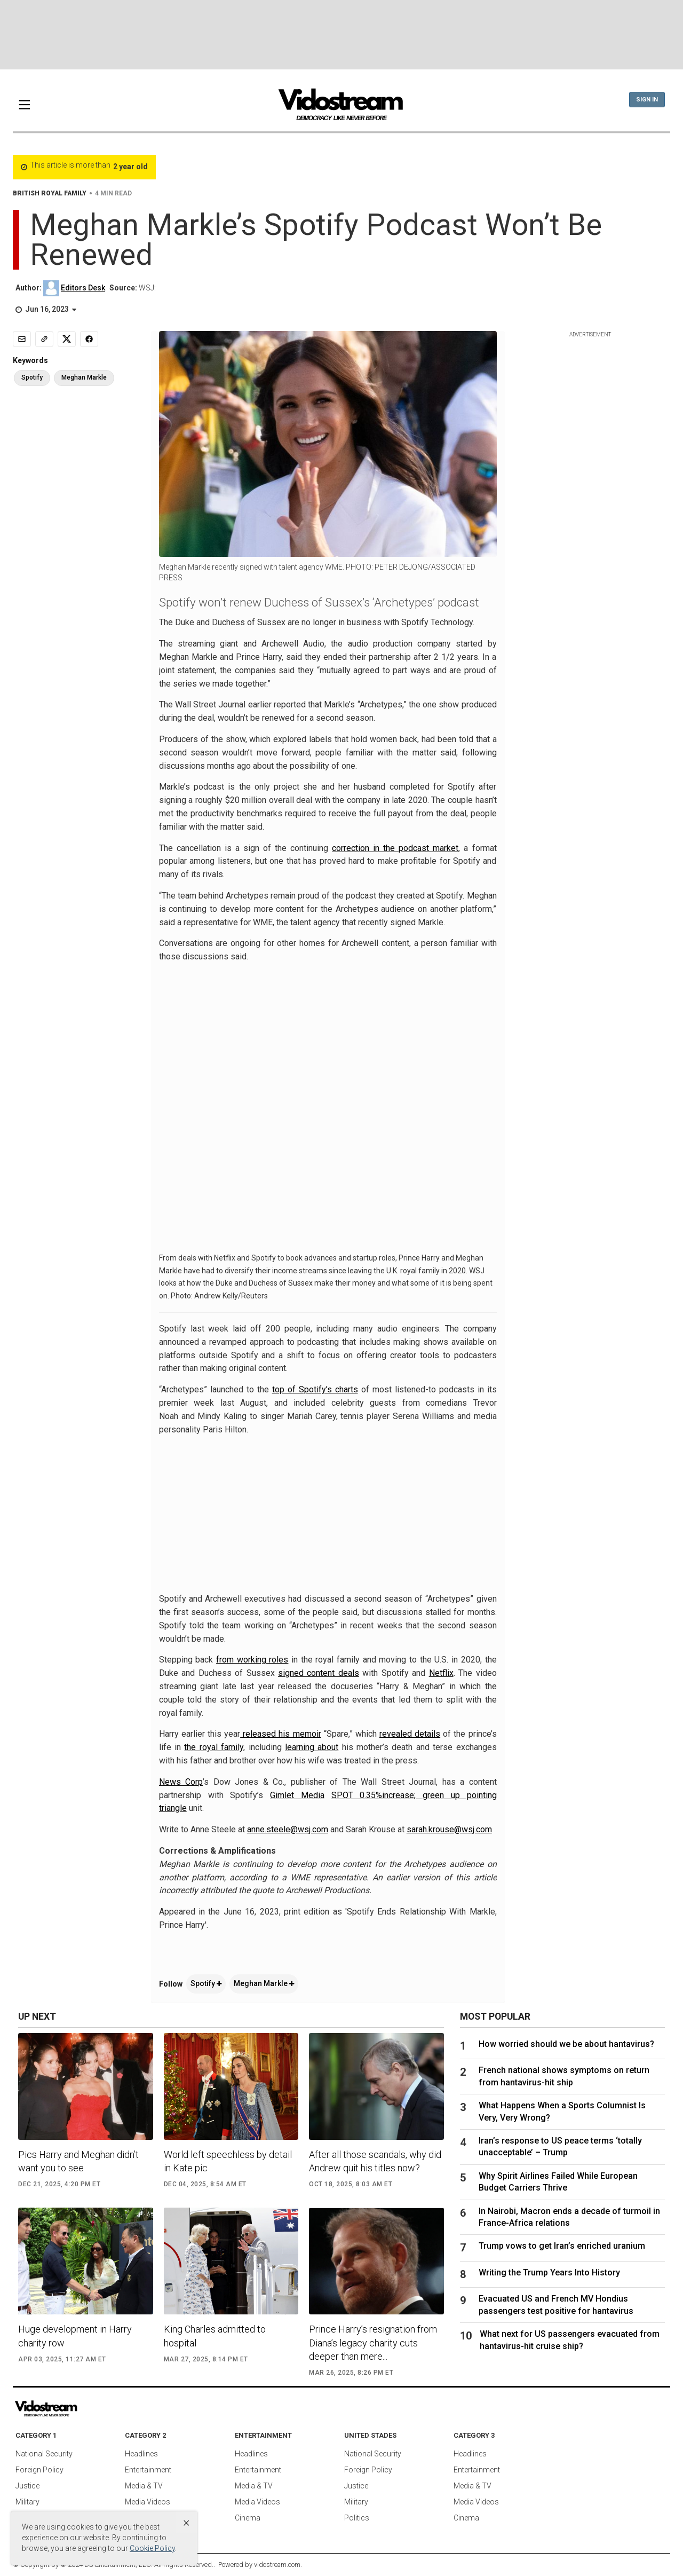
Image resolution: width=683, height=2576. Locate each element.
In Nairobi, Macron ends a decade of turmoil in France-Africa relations (569, 2217)
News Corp (181, 1782)
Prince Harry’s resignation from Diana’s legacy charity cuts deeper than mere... (373, 2342)
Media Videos (147, 2502)
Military (27, 2502)
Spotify (205, 1983)
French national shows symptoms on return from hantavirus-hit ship (564, 2076)
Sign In (647, 99)
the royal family (213, 1747)
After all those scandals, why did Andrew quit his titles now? (375, 2161)
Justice (27, 2486)
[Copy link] (44, 339)
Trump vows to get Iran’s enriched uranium (562, 2246)
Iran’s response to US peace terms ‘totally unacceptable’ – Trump (560, 2146)
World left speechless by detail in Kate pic (228, 2161)
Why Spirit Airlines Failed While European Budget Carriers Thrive (558, 2182)
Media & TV (144, 2486)
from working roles (252, 1660)
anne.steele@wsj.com (287, 1829)
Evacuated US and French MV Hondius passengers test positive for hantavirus (556, 2304)
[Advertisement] (341, 35)
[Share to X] (67, 339)
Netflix (441, 1673)
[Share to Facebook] (89, 339)
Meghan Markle (264, 1983)
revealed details (409, 1734)
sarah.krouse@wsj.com (449, 1829)
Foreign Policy (39, 2469)
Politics (356, 2518)
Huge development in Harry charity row (75, 2335)
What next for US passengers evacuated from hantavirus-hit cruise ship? (570, 2340)
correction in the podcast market (395, 848)
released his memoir (280, 1734)
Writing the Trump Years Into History (549, 2272)
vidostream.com (277, 2565)
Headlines (141, 2453)
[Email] (22, 339)
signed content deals (318, 1673)
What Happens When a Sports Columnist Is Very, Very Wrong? (562, 2111)
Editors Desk (83, 287)
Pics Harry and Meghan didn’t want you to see (78, 2161)
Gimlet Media (297, 1795)
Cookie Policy (152, 2548)
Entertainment (148, 2469)
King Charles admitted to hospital (215, 2335)
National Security (44, 2453)
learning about (311, 1747)
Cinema (247, 2518)
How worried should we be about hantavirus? (566, 2044)
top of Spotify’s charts (315, 1389)
